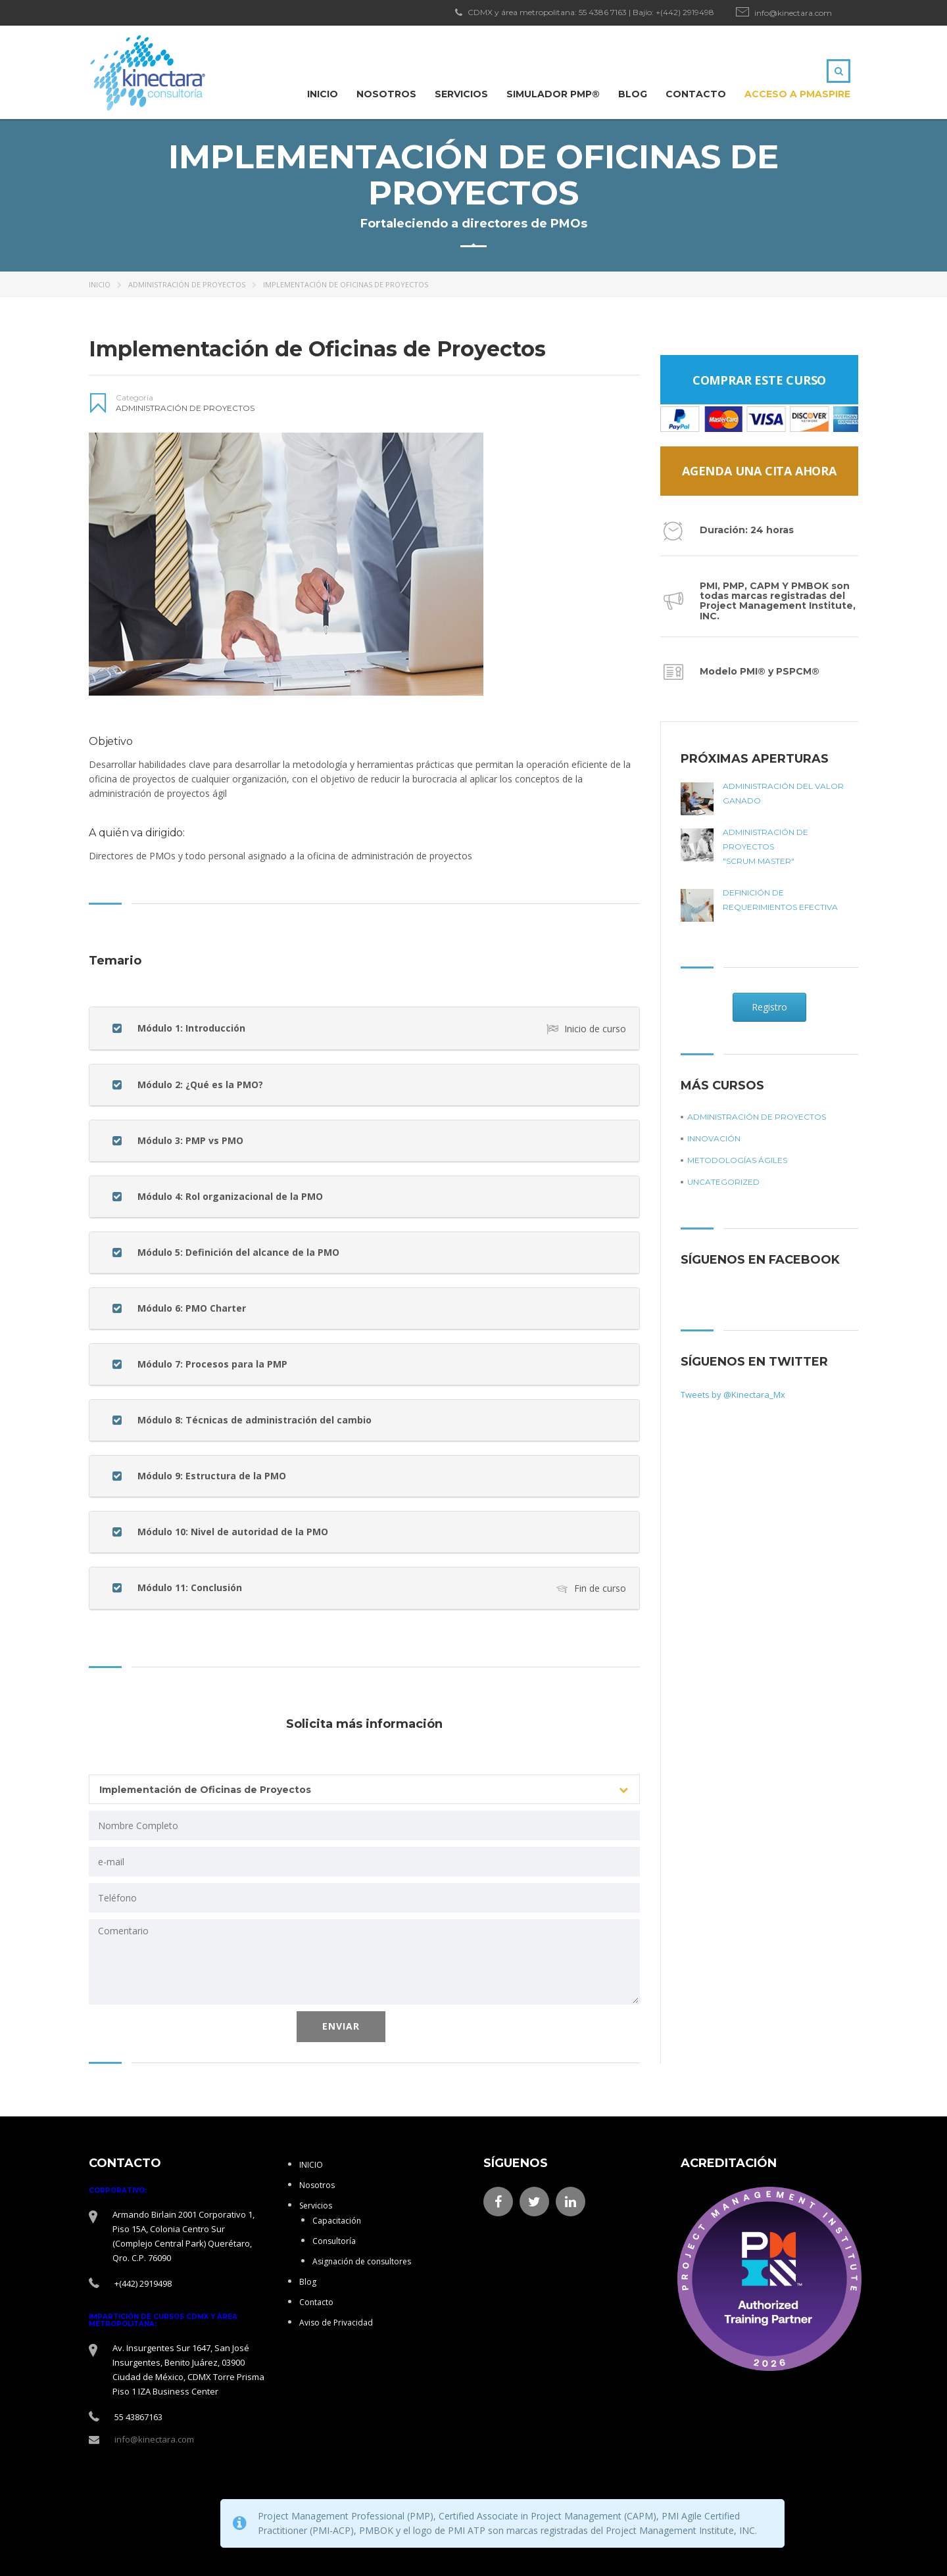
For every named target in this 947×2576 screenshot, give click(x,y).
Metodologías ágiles (737, 1160)
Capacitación (336, 2220)
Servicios (461, 94)
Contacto (696, 94)
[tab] (364, 1028)
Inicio (99, 284)
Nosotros (386, 94)
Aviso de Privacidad (336, 2322)
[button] (364, 1028)
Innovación (714, 1138)
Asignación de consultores (361, 2261)
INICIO (322, 94)
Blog (632, 94)
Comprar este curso (759, 380)
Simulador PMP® (553, 94)
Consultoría (334, 2241)
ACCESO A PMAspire (797, 94)
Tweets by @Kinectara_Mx (733, 1394)
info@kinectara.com (793, 13)
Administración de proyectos (186, 284)
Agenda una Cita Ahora (759, 471)
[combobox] (364, 1789)
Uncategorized (723, 1182)
